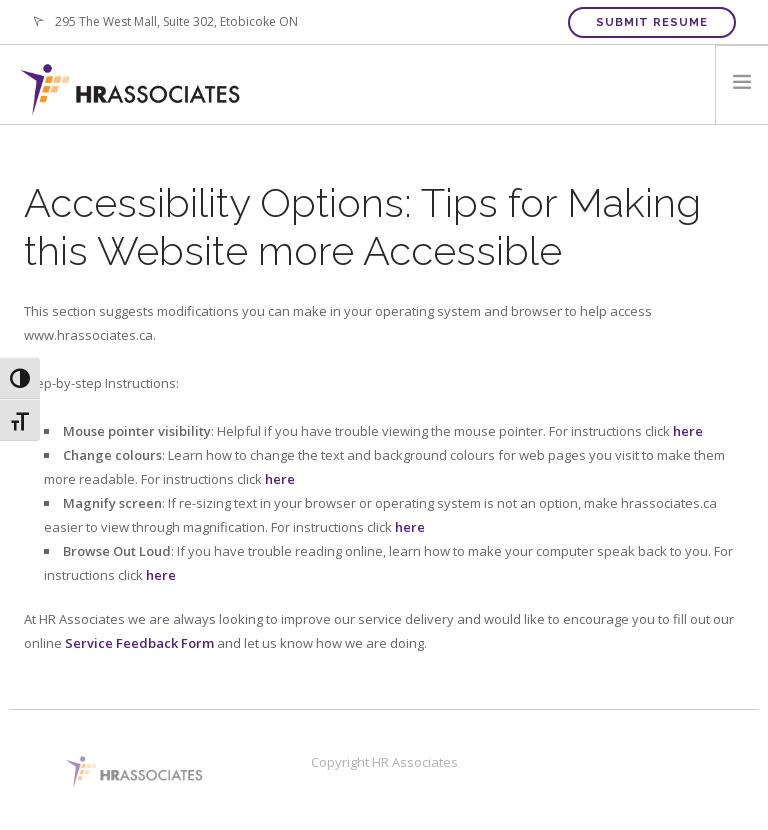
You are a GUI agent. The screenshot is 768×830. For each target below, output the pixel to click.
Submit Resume (652, 22)
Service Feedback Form (141, 643)
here (688, 431)
